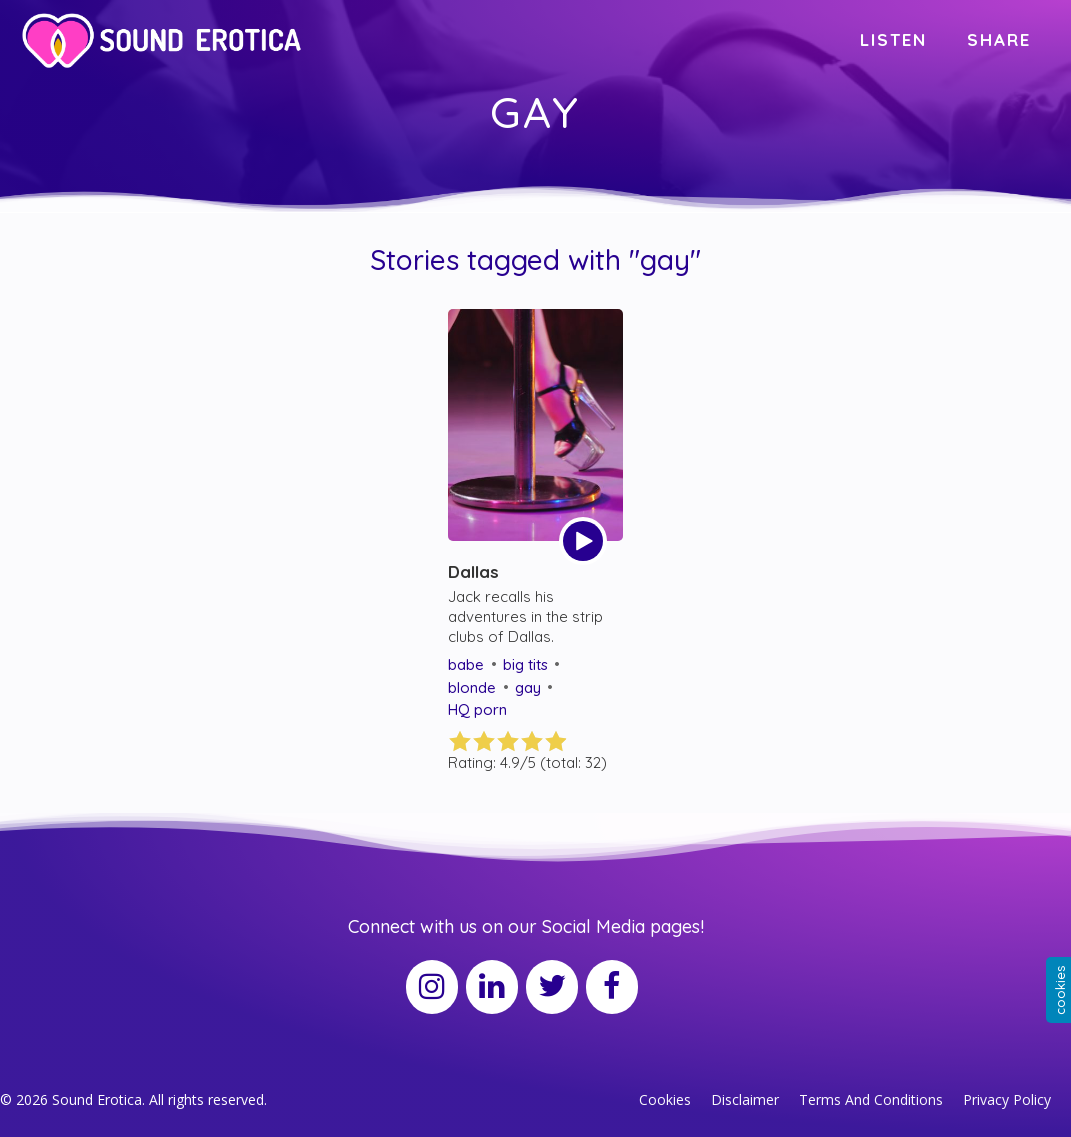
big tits (525, 664)
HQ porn (477, 709)
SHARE (999, 39)
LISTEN (893, 39)
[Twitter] (552, 987)
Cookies (665, 1099)
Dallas (473, 571)
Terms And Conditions (871, 1099)
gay (528, 687)
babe (466, 664)
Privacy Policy (1007, 1099)
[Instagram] (432, 987)
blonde (472, 687)
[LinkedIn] (492, 987)
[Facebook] (612, 987)
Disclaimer (745, 1099)
